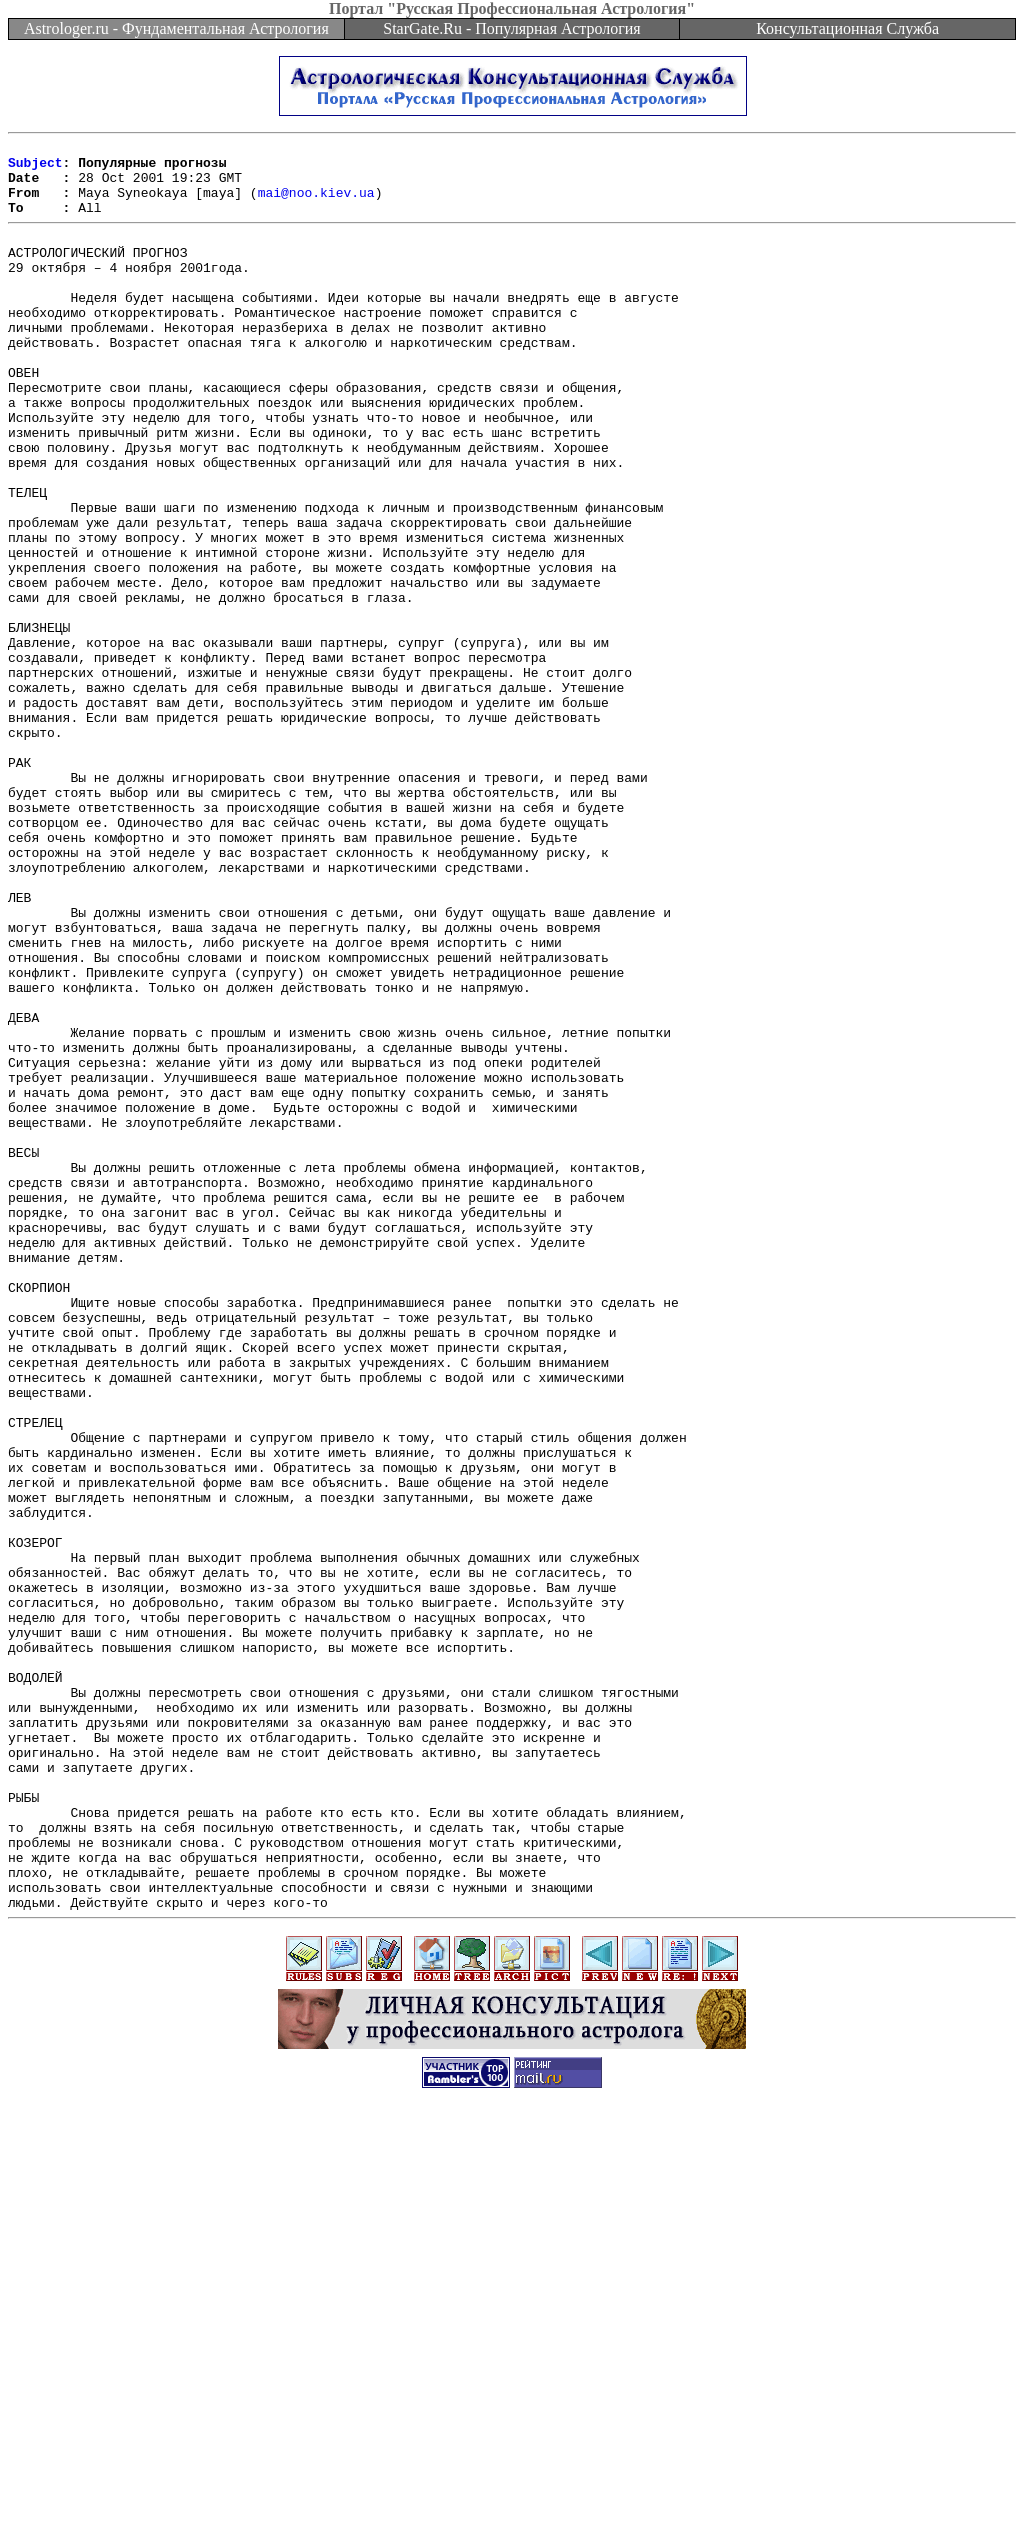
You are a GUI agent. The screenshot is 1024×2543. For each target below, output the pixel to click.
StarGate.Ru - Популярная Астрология (511, 28)
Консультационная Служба (847, 28)
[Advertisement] (512, 2498)
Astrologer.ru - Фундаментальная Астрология (176, 28)
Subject (35, 168)
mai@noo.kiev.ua (316, 204)
